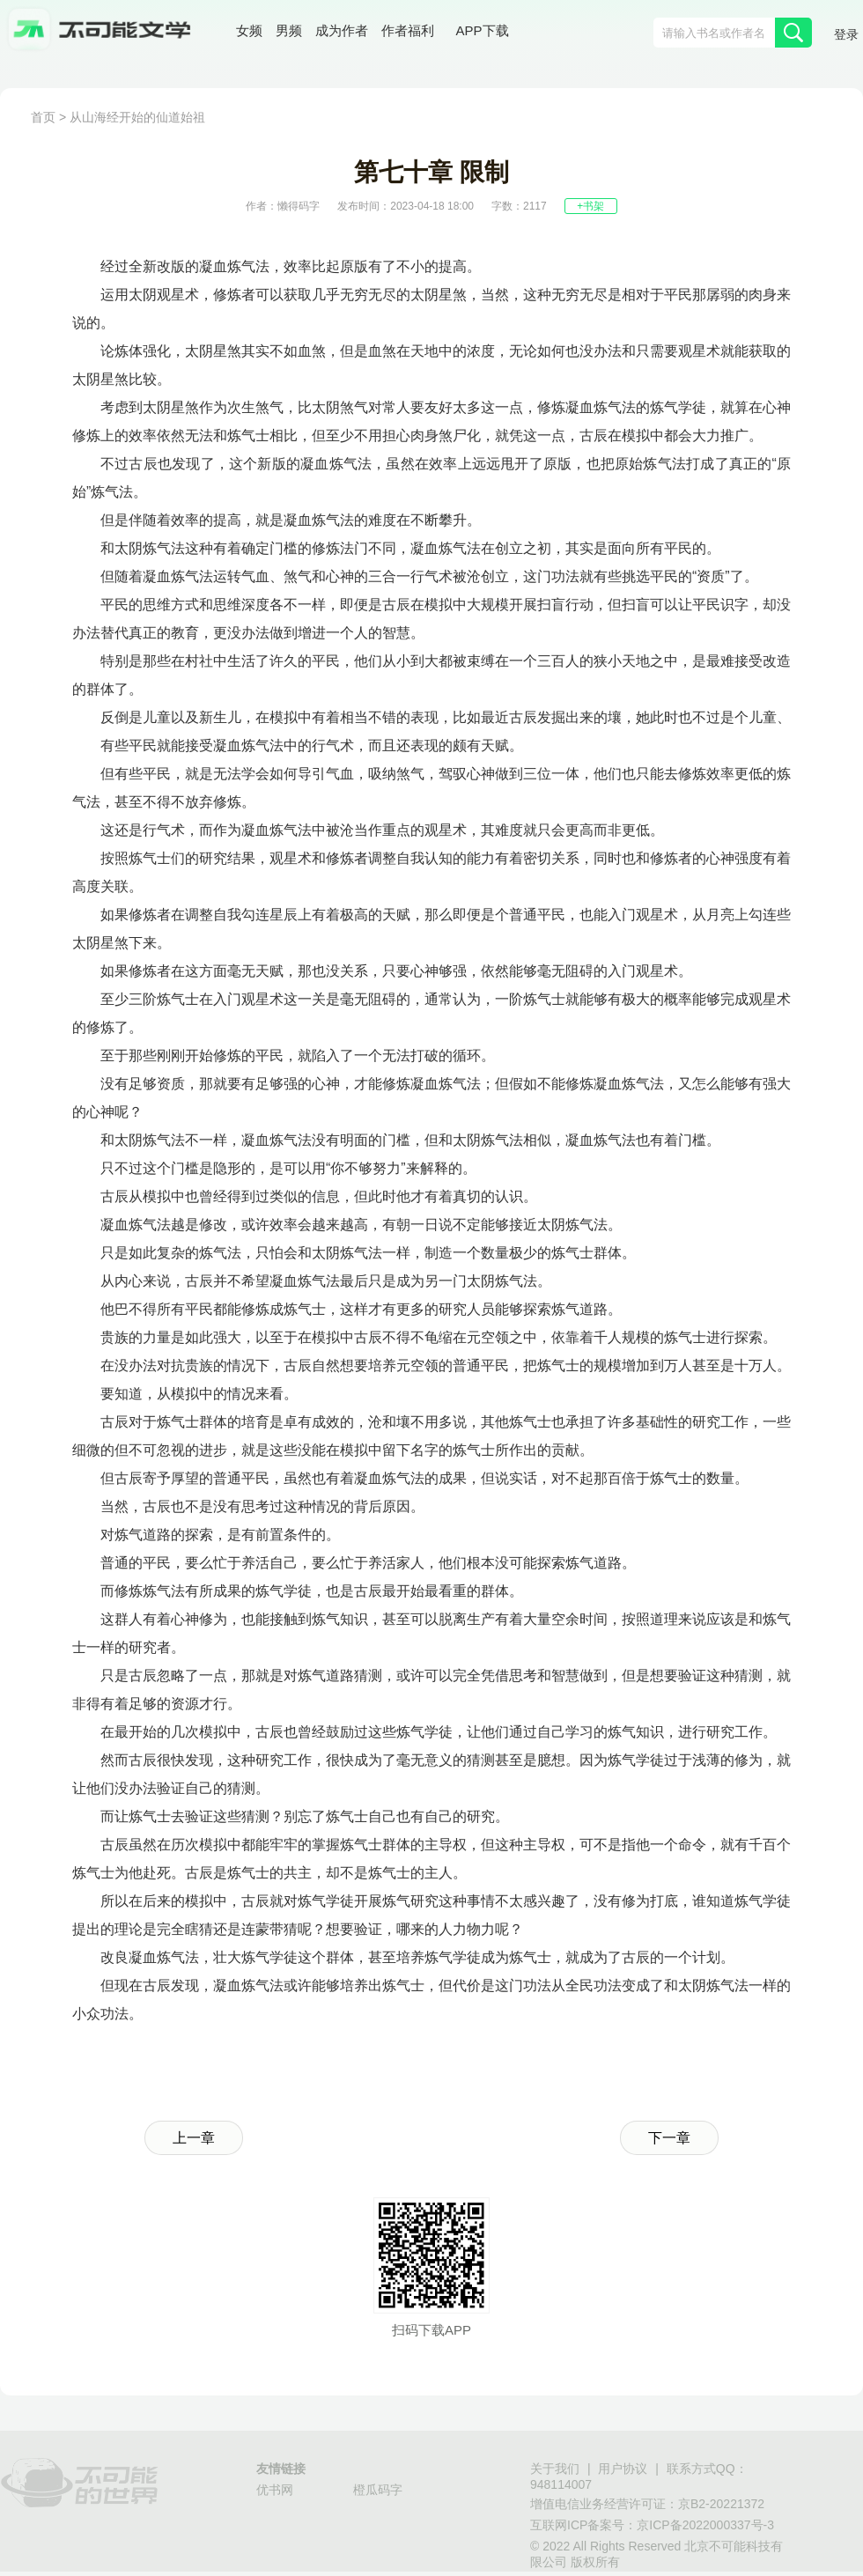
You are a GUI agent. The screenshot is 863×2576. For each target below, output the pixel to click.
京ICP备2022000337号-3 (705, 2525)
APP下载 (482, 30)
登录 (846, 34)
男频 (289, 30)
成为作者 (341, 30)
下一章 (669, 2137)
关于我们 (554, 2469)
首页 (43, 117)
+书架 (590, 206)
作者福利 (407, 30)
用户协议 (622, 2469)
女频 (249, 30)
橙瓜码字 (377, 2490)
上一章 (194, 2137)
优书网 (274, 2490)
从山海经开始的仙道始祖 (137, 117)
